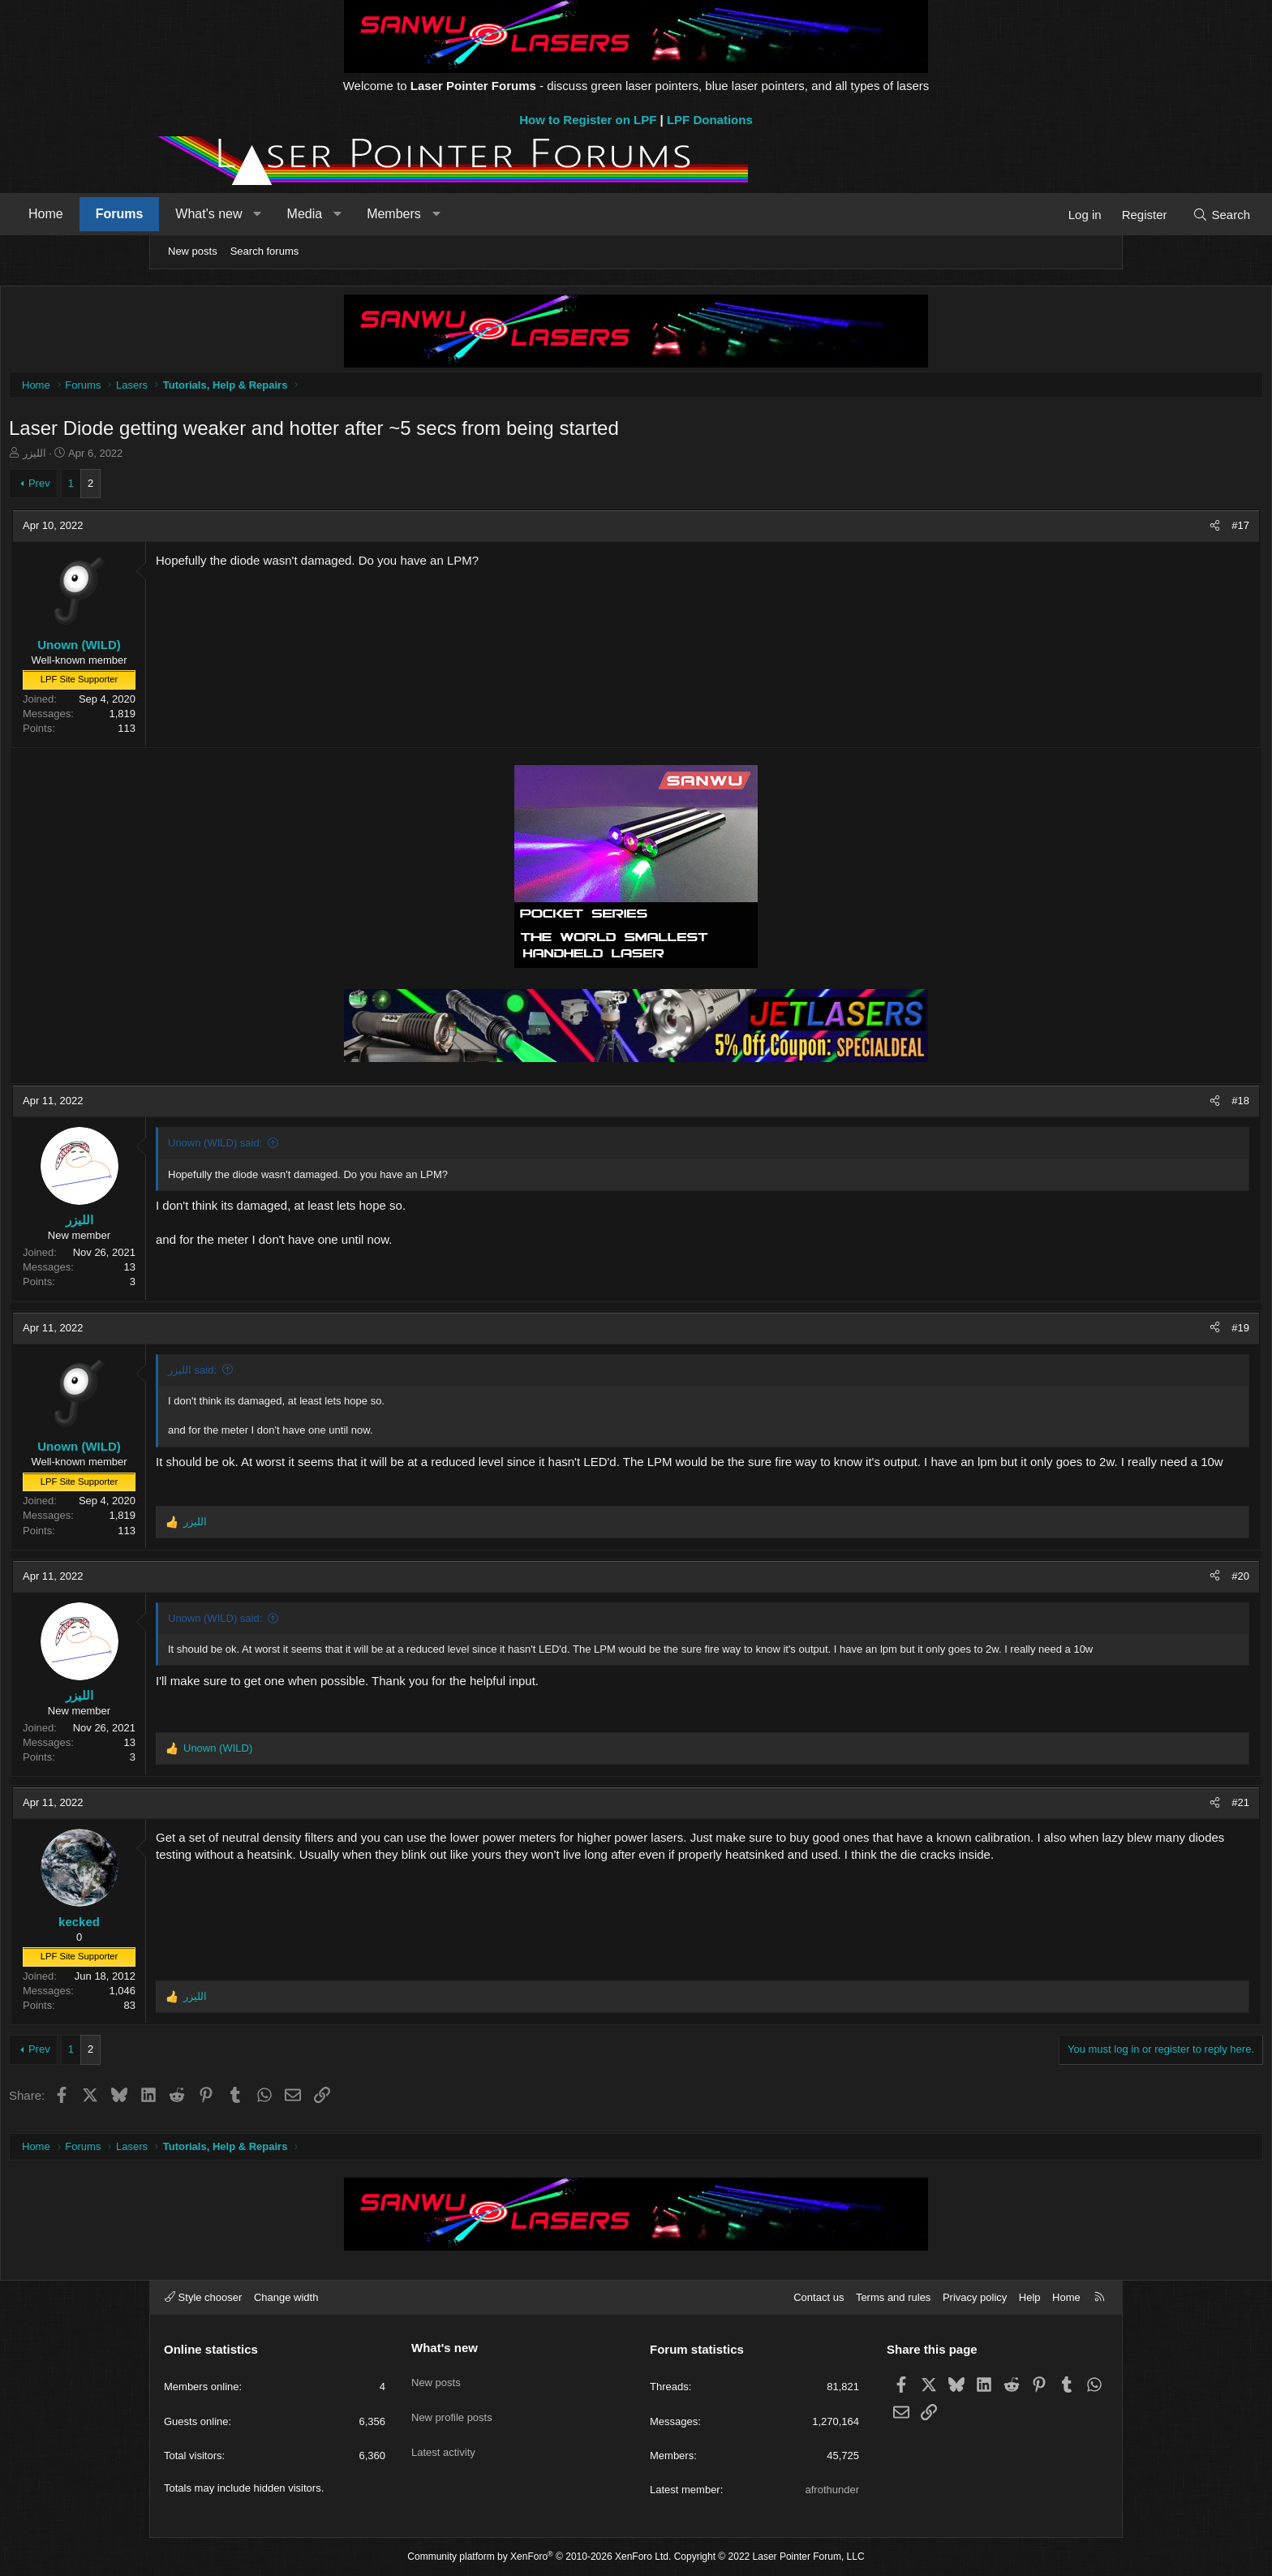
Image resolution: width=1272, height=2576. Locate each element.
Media (450, 214)
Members (539, 214)
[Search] (1076, 214)
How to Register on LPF (587, 120)
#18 (1087, 1105)
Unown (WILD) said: (368, 1147)
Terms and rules (893, 2297)
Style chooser (203, 2297)
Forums (265, 214)
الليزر (188, 457)
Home (191, 214)
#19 (1087, 1332)
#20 (1087, 1580)
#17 (1087, 529)
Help (1030, 2297)
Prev (193, 487)
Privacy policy (975, 2297)
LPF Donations (710, 120)
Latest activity (443, 2434)
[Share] (1061, 530)
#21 (1087, 1806)
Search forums (264, 251)
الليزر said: (345, 1374)
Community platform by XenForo (539, 2557)
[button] (402, 214)
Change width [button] (286, 2297)
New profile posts (451, 2405)
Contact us (818, 2297)
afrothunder (833, 2490)
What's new (353, 214)
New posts (192, 251)
